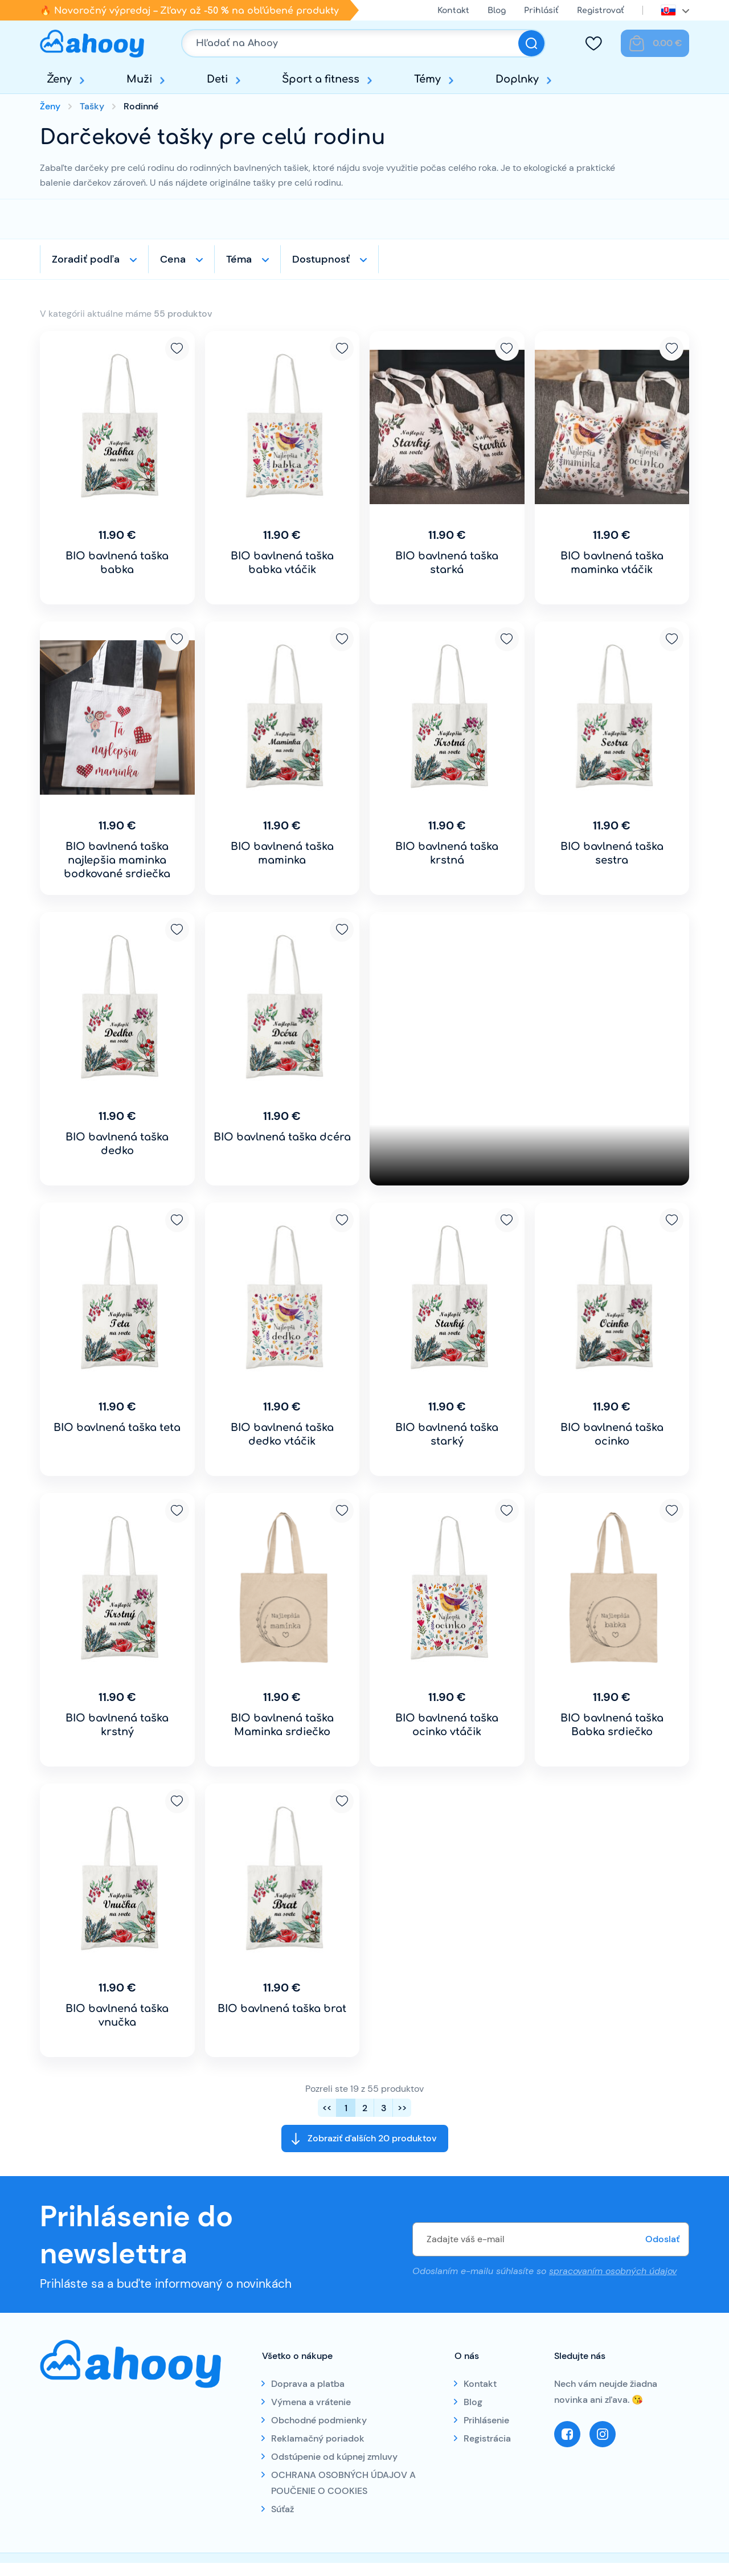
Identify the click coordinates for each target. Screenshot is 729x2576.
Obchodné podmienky (319, 2420)
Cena (173, 259)
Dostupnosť (321, 259)
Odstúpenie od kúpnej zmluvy (334, 2457)
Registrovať (600, 10)
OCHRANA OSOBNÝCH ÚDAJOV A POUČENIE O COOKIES (343, 2483)
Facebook (567, 2434)
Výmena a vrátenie (311, 2402)
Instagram (602, 2434)
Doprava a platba (308, 2384)
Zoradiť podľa (86, 259)
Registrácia (487, 2438)
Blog (497, 10)
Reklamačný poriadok (317, 2438)
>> (402, 2108)
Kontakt (453, 10)
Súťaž (282, 2509)
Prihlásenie (486, 2420)
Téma (239, 259)
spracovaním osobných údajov (613, 2271)
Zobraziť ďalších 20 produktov (372, 2138)
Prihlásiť (541, 10)
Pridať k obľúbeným (177, 349)
